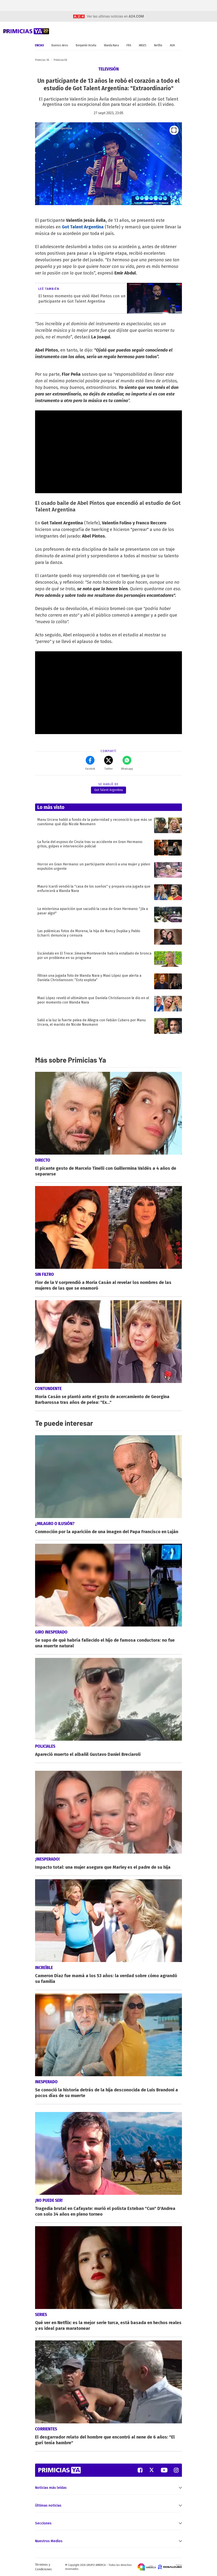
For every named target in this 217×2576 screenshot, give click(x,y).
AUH (172, 45)
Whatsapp (127, 763)
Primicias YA (42, 59)
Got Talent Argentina (83, 226)
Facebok (90, 763)
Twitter (108, 763)
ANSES (142, 45)
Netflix (158, 45)
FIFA (128, 45)
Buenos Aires (60, 45)
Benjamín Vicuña (86, 45)
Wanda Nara (111, 45)
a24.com (136, 16)
